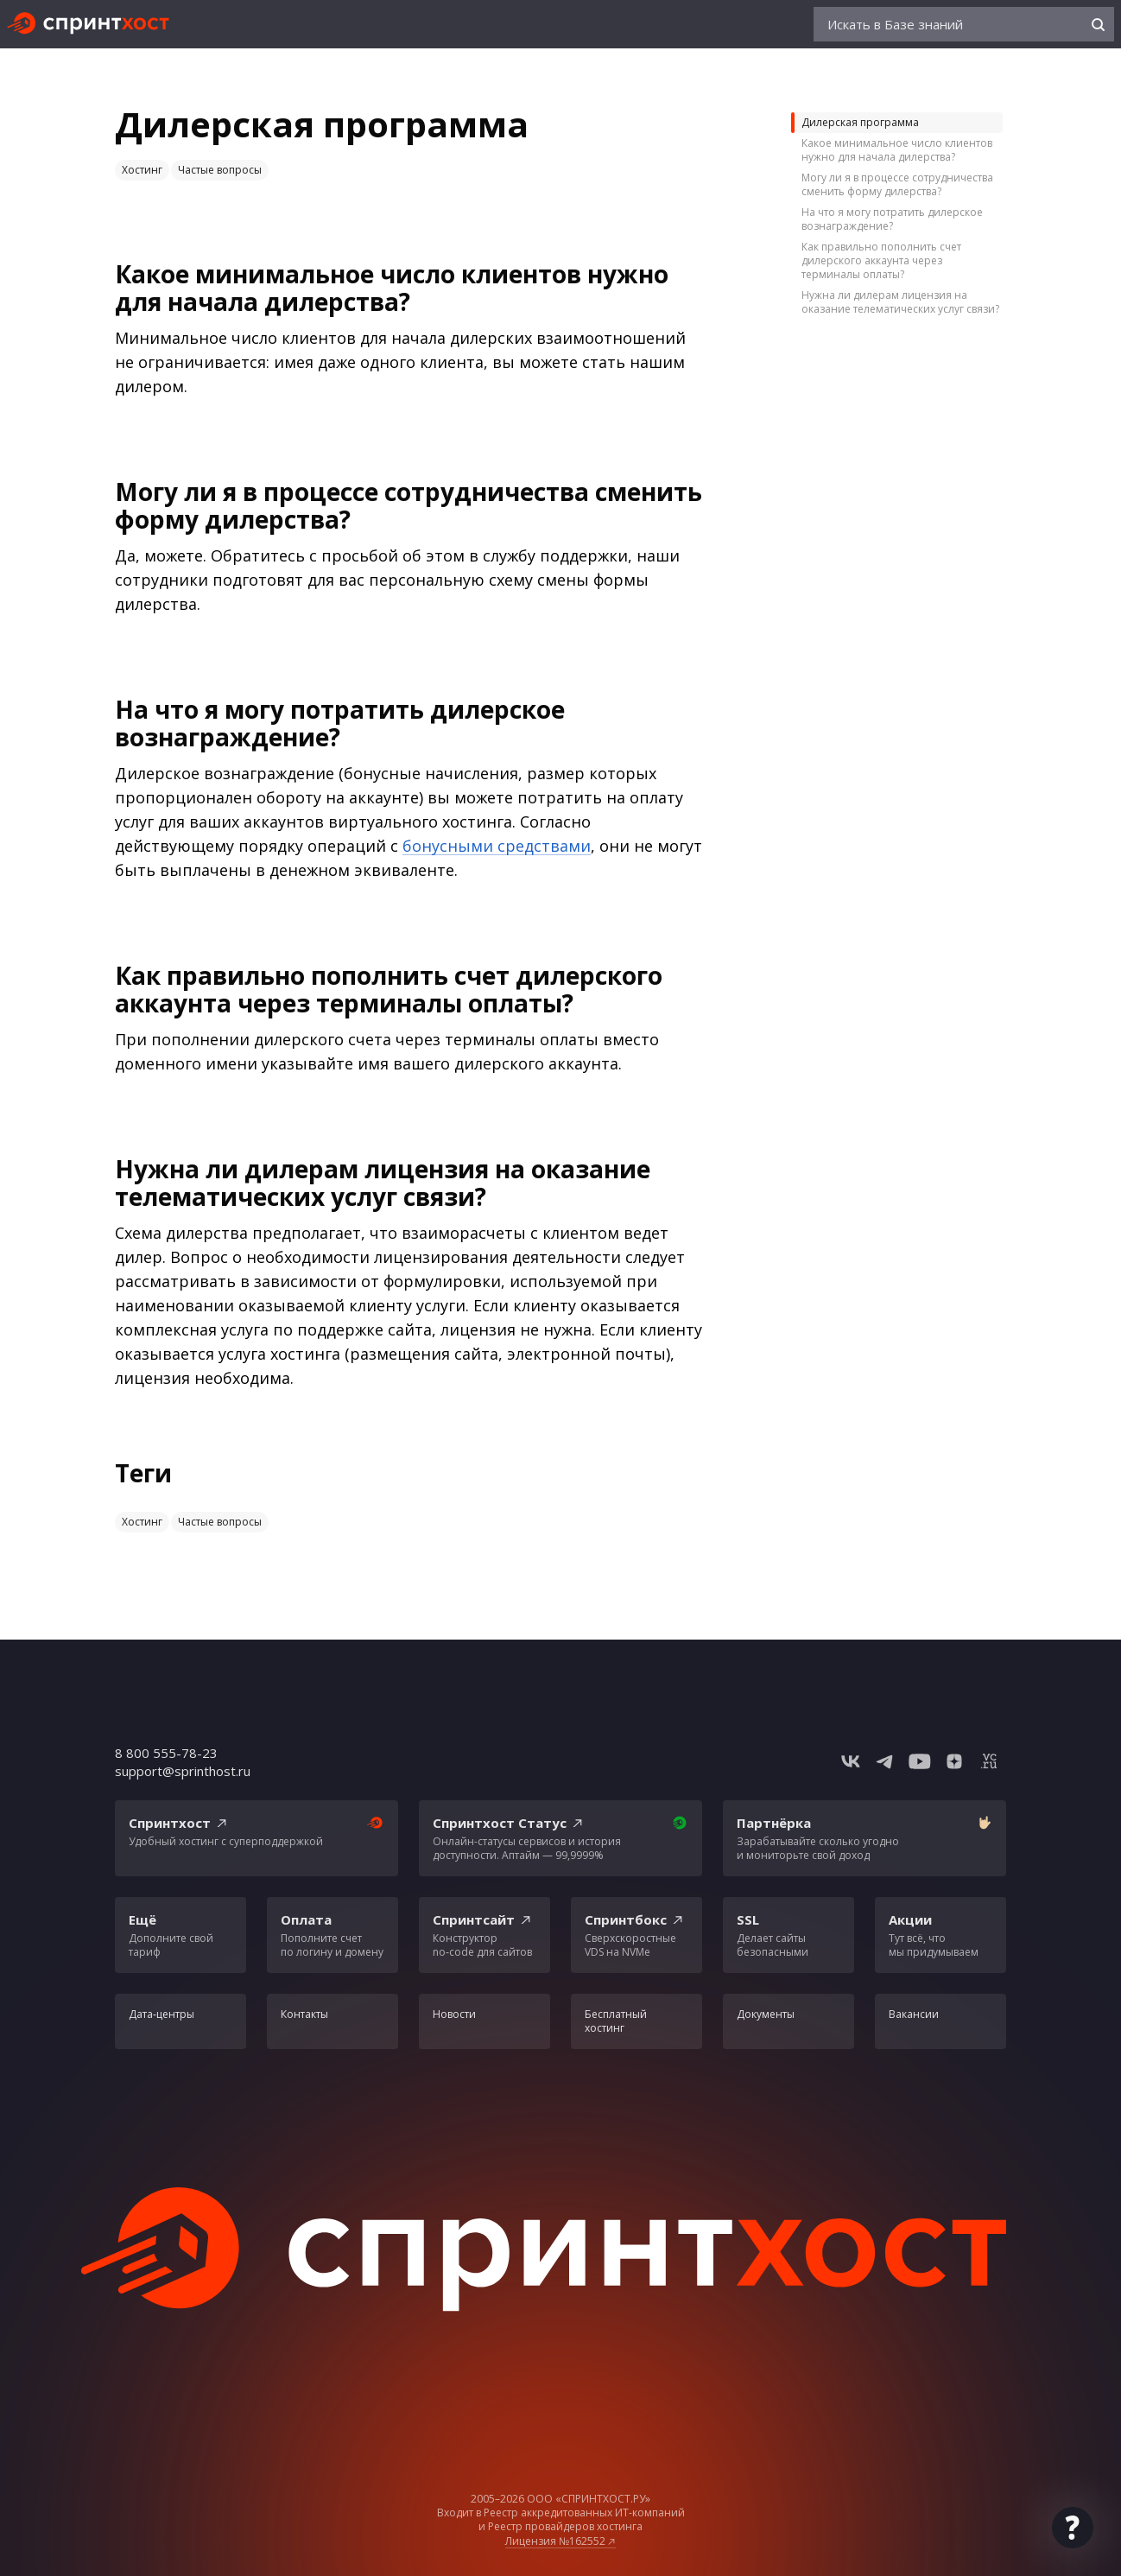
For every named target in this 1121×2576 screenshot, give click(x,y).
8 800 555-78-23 (166, 1752)
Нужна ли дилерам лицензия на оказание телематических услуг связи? (900, 302)
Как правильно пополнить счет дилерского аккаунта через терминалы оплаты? (881, 260)
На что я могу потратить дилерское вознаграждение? (892, 219)
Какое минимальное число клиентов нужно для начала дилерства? (896, 150)
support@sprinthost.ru (182, 1771)
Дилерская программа (860, 122)
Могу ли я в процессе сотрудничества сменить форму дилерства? (897, 184)
